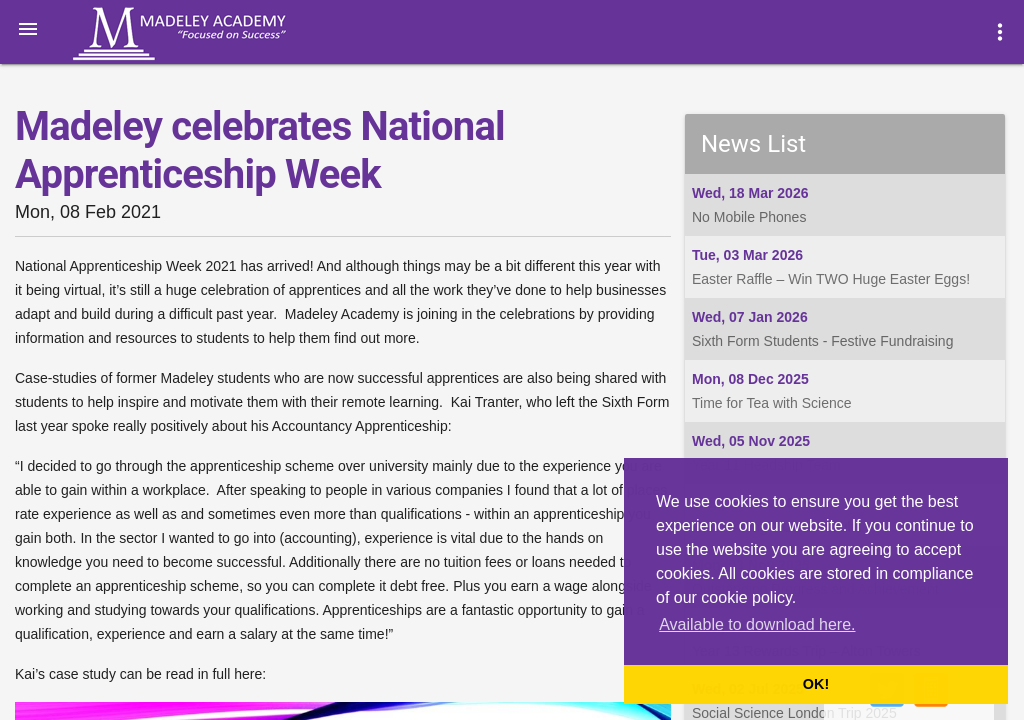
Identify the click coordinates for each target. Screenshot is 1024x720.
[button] (28, 28)
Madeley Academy (207, 34)
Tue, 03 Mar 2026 (747, 255)
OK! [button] (816, 684)
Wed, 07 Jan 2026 (750, 317)
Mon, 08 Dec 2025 (750, 379)
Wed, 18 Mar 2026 (750, 193)
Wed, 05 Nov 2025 (751, 441)
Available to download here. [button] (757, 624)
